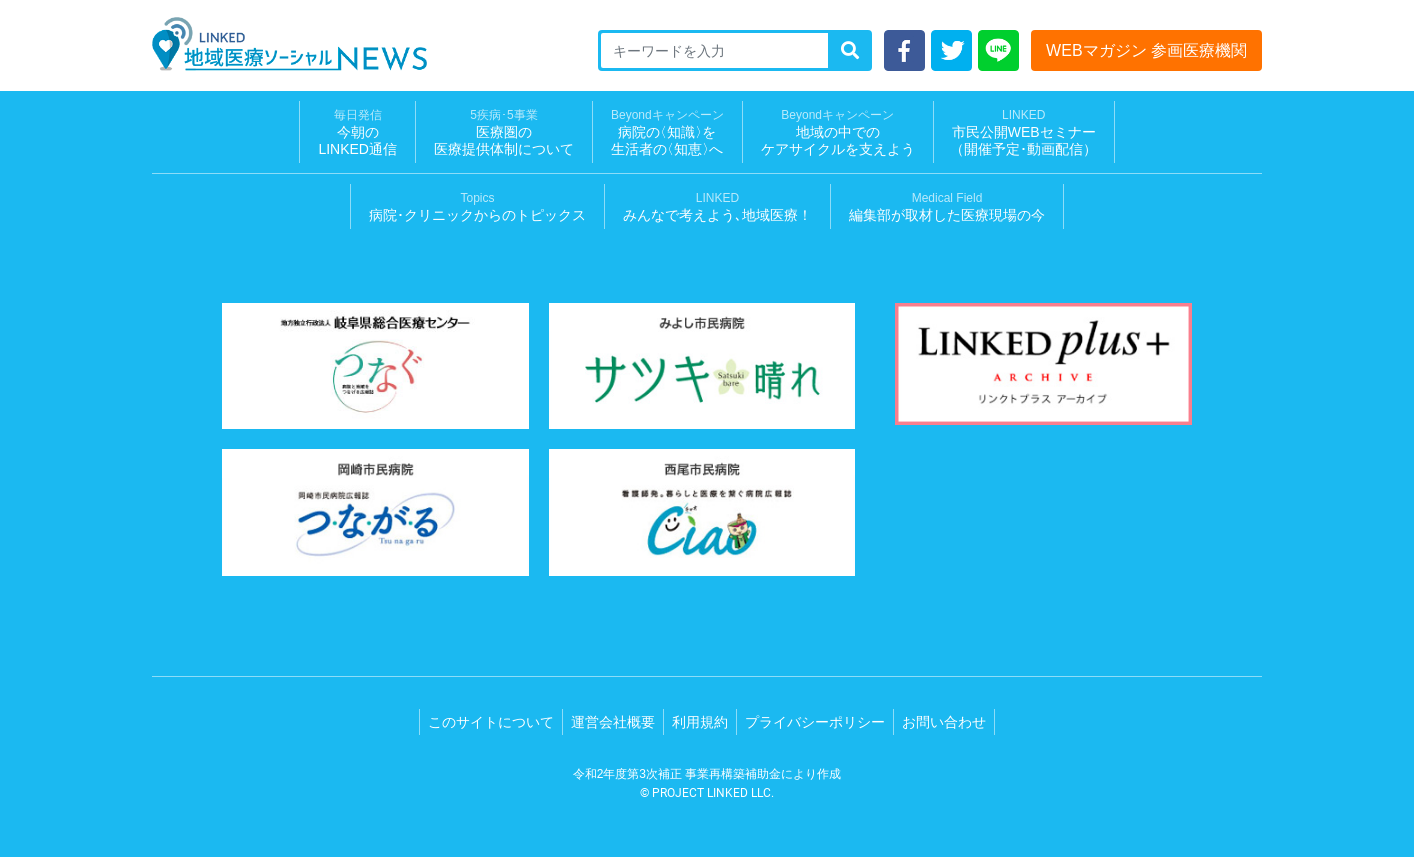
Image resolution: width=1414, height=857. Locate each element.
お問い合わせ (944, 722)
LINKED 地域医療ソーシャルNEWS (289, 44)
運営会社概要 (613, 722)
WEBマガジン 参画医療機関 (1146, 50)
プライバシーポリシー (815, 722)
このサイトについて (491, 722)
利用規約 (700, 722)
